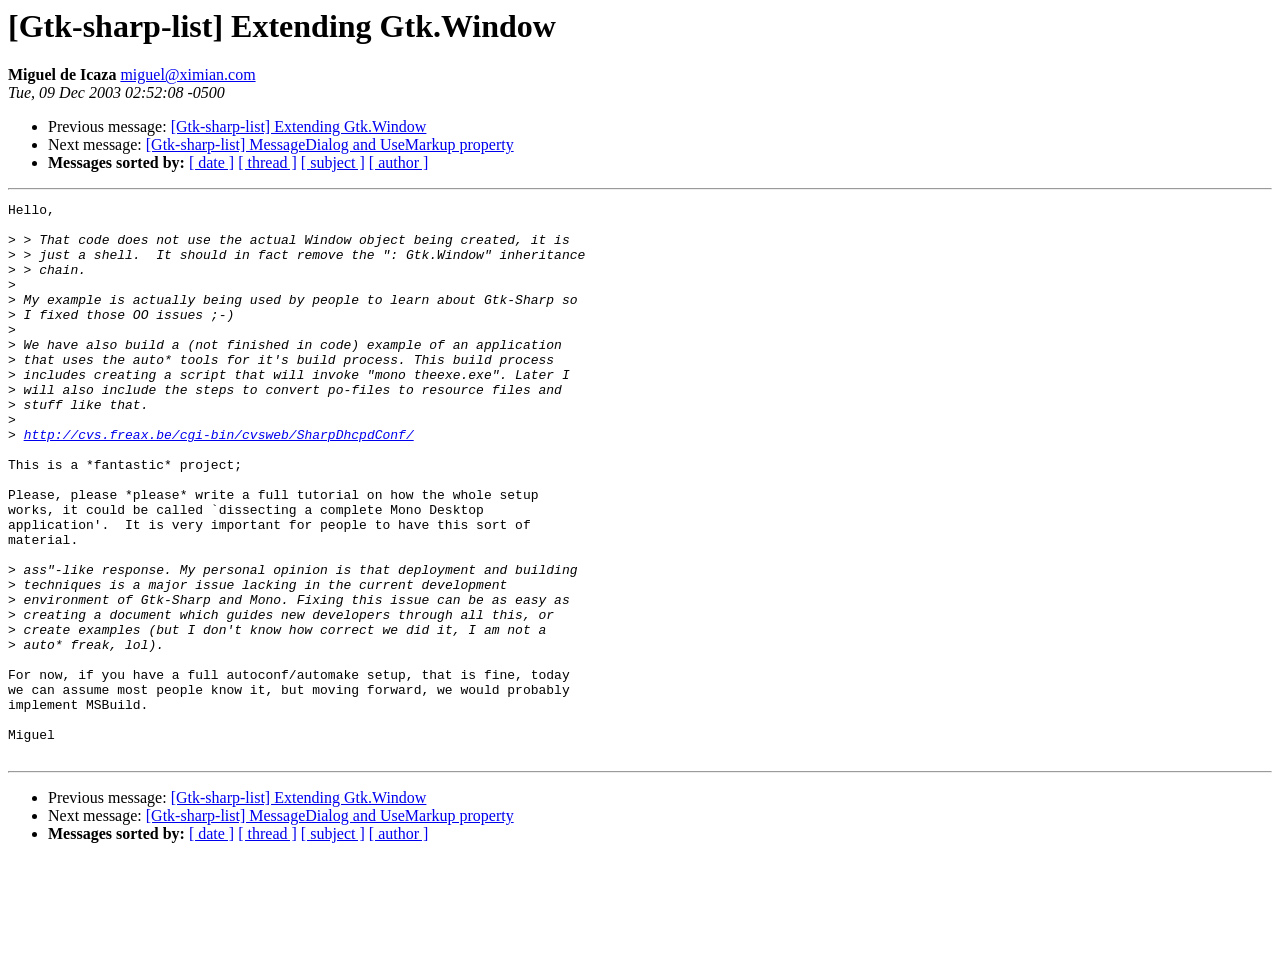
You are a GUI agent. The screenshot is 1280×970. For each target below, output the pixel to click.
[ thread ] (267, 162)
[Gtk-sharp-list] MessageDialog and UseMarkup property (330, 144)
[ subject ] (333, 162)
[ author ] (399, 162)
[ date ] (211, 162)
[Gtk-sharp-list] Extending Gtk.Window (299, 126)
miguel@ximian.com (187, 74)
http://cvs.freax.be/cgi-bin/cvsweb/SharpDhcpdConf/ (219, 482)
